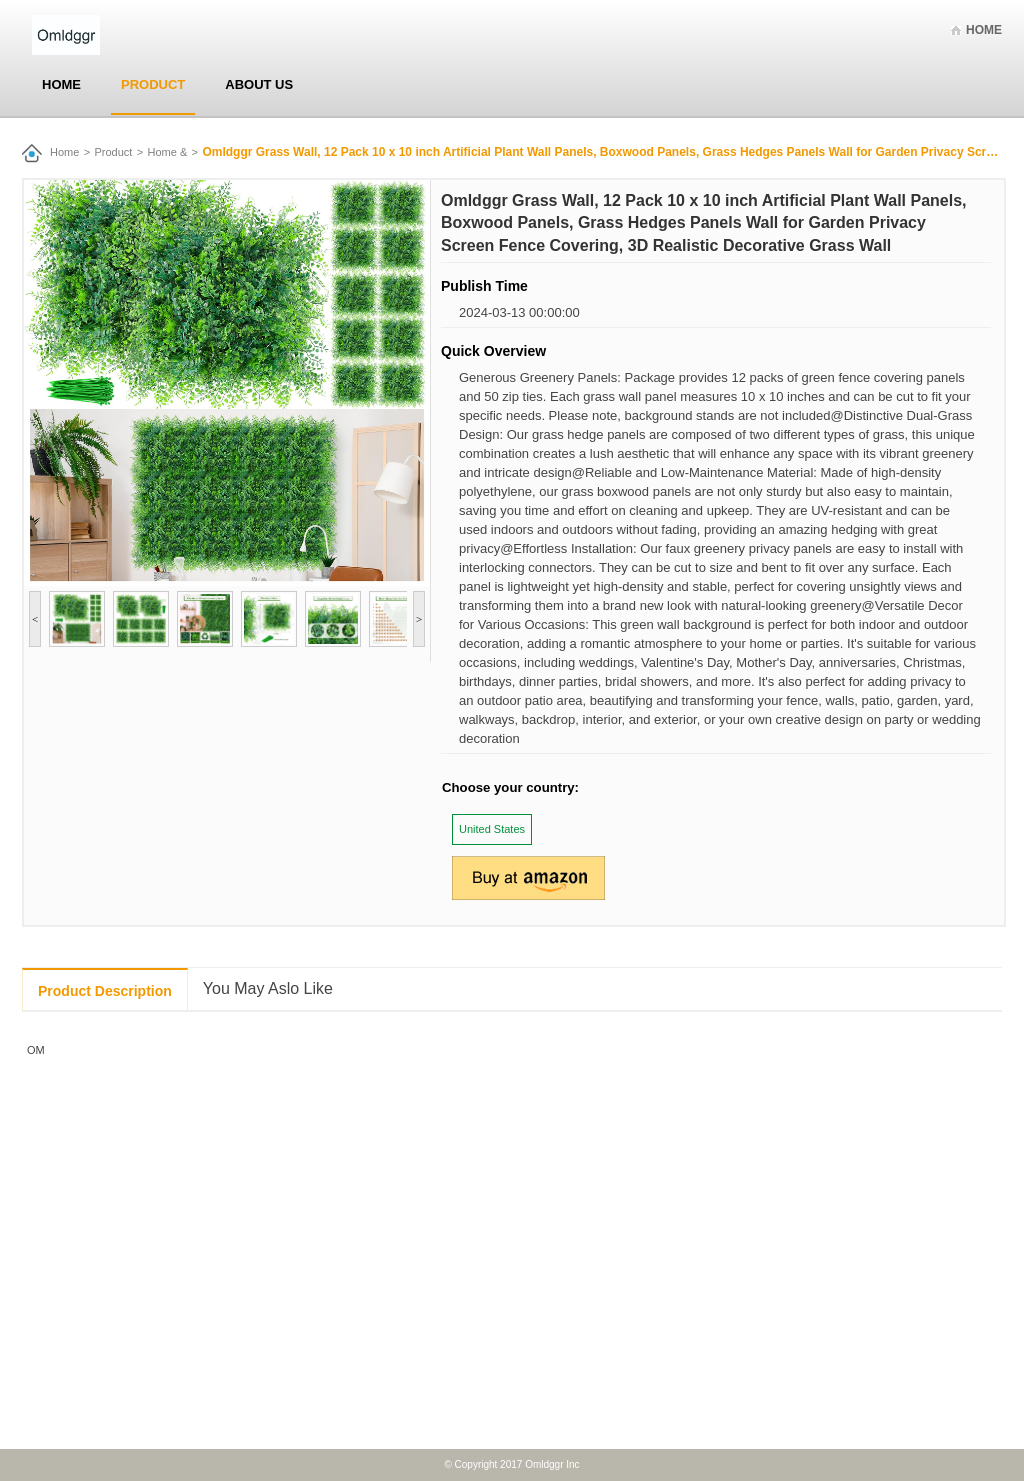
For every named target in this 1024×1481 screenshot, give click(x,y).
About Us (259, 84)
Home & (168, 152)
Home (984, 30)
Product (153, 84)
